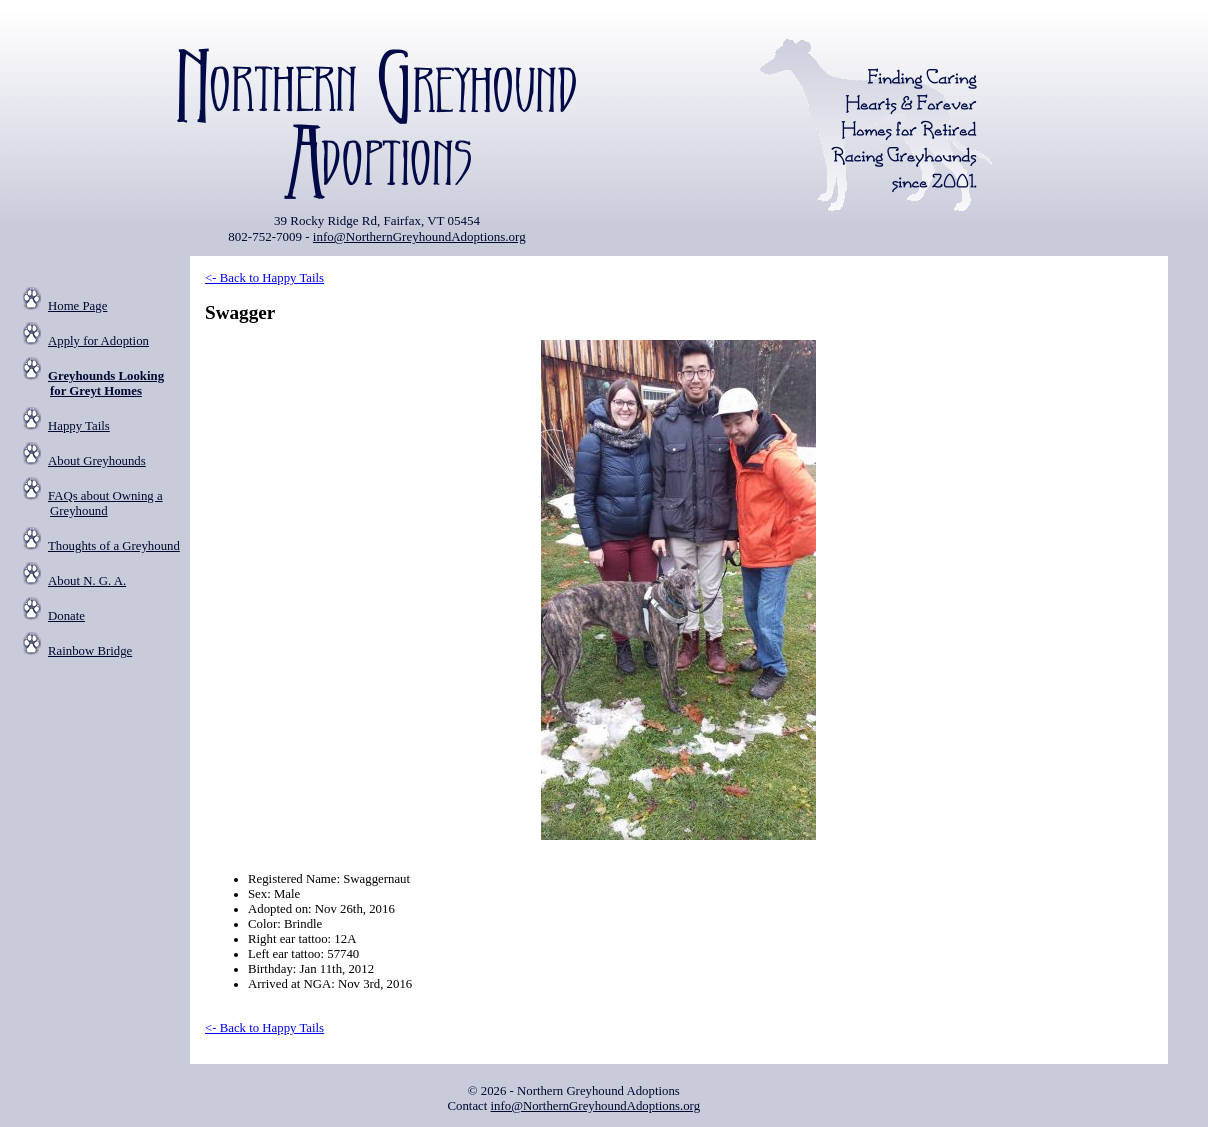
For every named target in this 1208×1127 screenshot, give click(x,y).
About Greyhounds (97, 461)
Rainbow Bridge (90, 651)
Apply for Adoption (98, 341)
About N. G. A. (87, 581)
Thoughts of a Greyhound (114, 546)
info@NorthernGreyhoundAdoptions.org (419, 236)
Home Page (77, 306)
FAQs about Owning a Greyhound (105, 503)
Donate (66, 616)
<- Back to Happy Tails (264, 278)
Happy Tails (79, 426)
